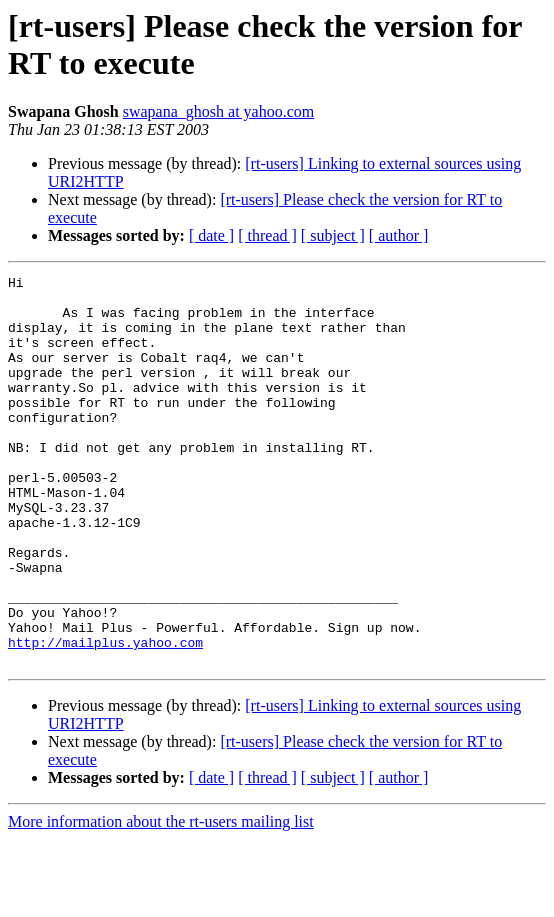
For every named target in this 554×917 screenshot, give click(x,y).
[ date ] (211, 235)
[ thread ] (267, 235)
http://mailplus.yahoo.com (105, 717)
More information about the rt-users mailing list (161, 899)
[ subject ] (333, 235)
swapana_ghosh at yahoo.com (219, 111)
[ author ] (399, 235)
